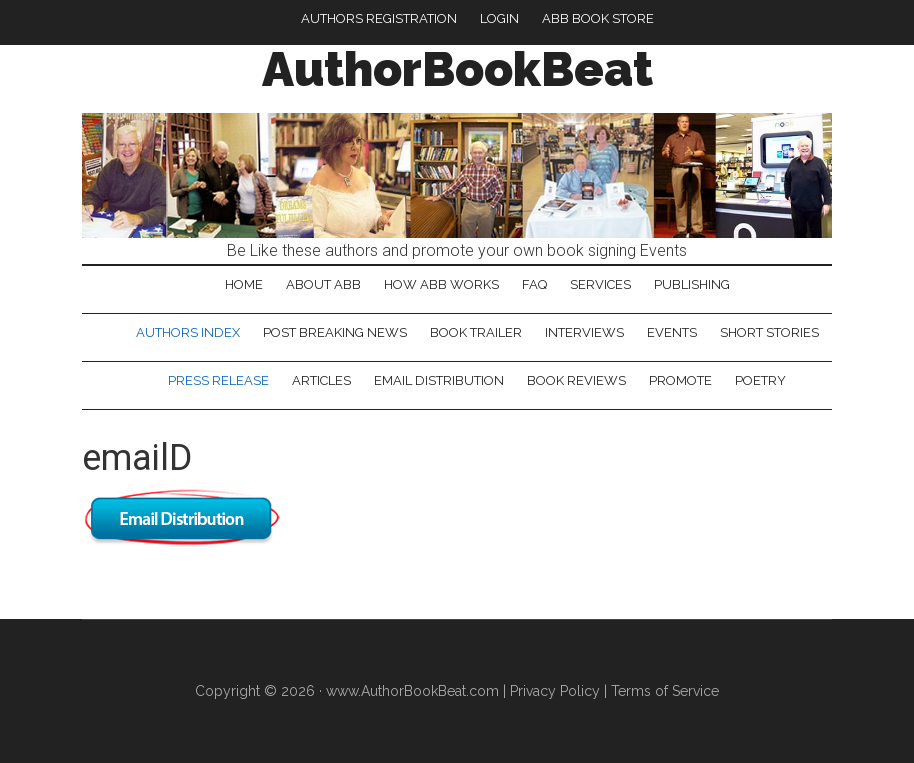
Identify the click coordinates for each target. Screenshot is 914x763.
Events (672, 332)
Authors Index (188, 332)
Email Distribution (439, 380)
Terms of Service (665, 691)
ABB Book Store (598, 18)
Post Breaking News (335, 332)
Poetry (760, 380)
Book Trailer (476, 332)
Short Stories (769, 332)
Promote (680, 380)
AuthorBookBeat (457, 69)
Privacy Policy (555, 691)
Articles (321, 380)
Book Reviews (576, 380)
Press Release (218, 380)
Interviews (584, 332)
